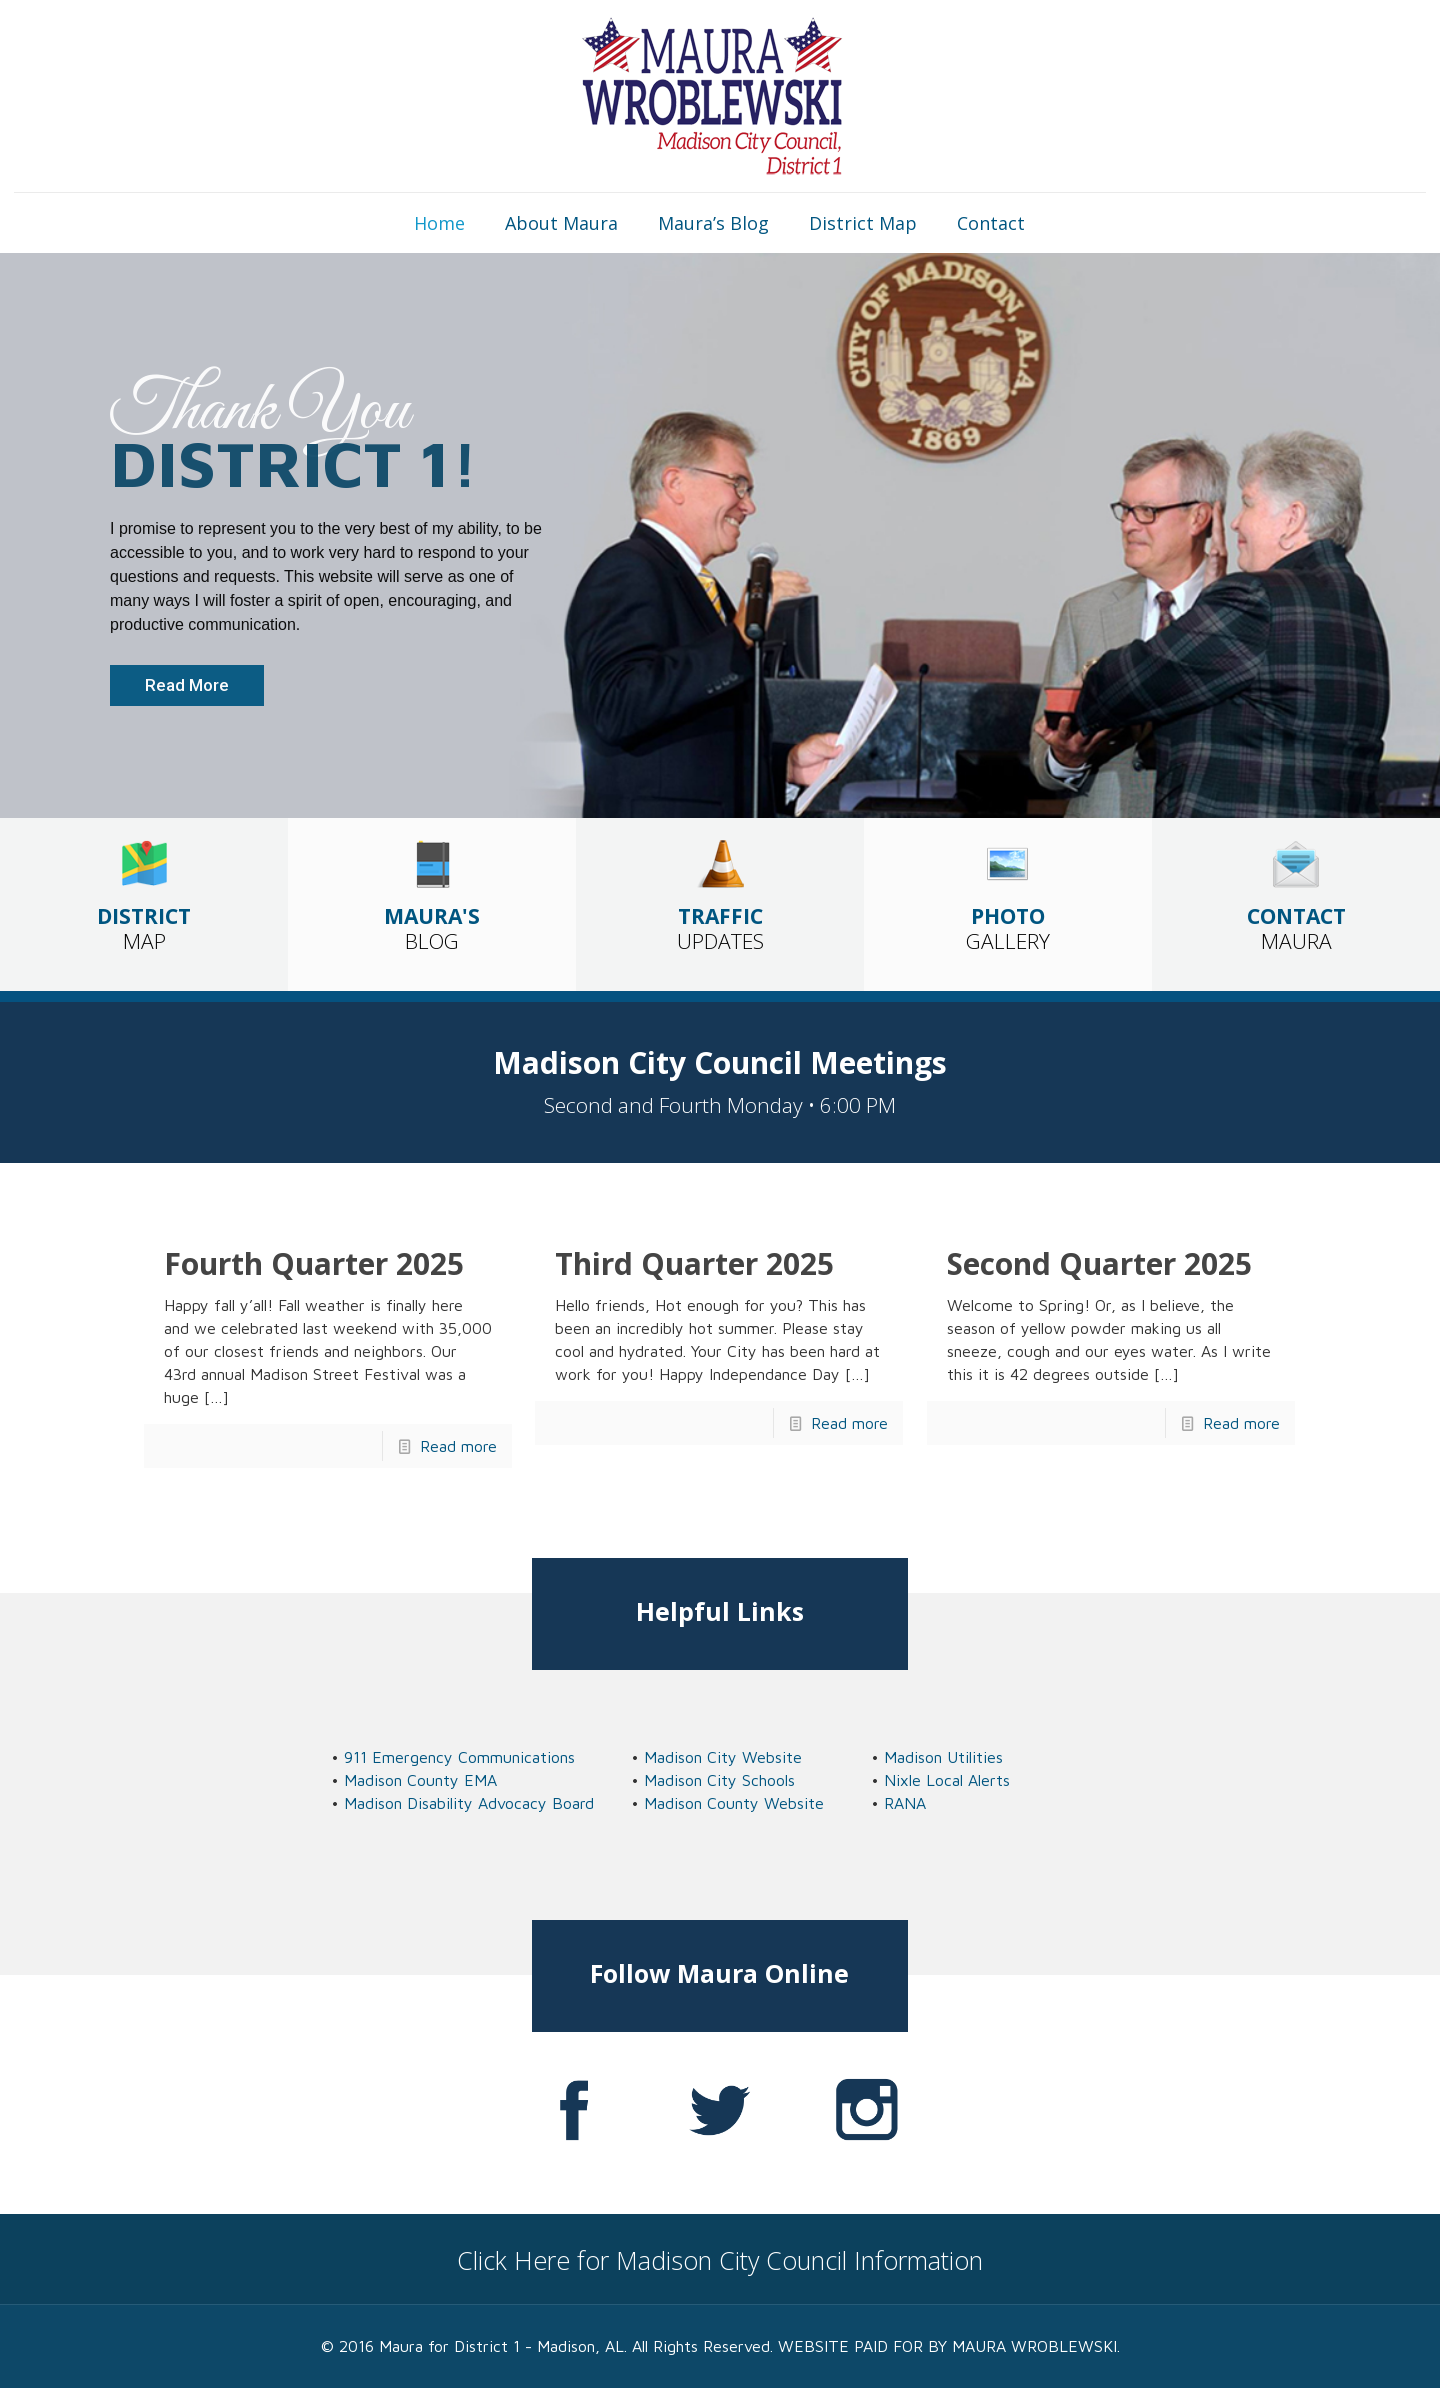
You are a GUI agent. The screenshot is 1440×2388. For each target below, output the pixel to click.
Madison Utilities (943, 1757)
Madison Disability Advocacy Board (469, 1803)
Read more (458, 1446)
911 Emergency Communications (459, 1757)
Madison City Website (723, 1757)
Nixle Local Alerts (947, 1780)
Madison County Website (734, 1803)
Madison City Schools (719, 1780)
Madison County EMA (420, 1780)
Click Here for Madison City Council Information (720, 2260)
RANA (905, 1803)
